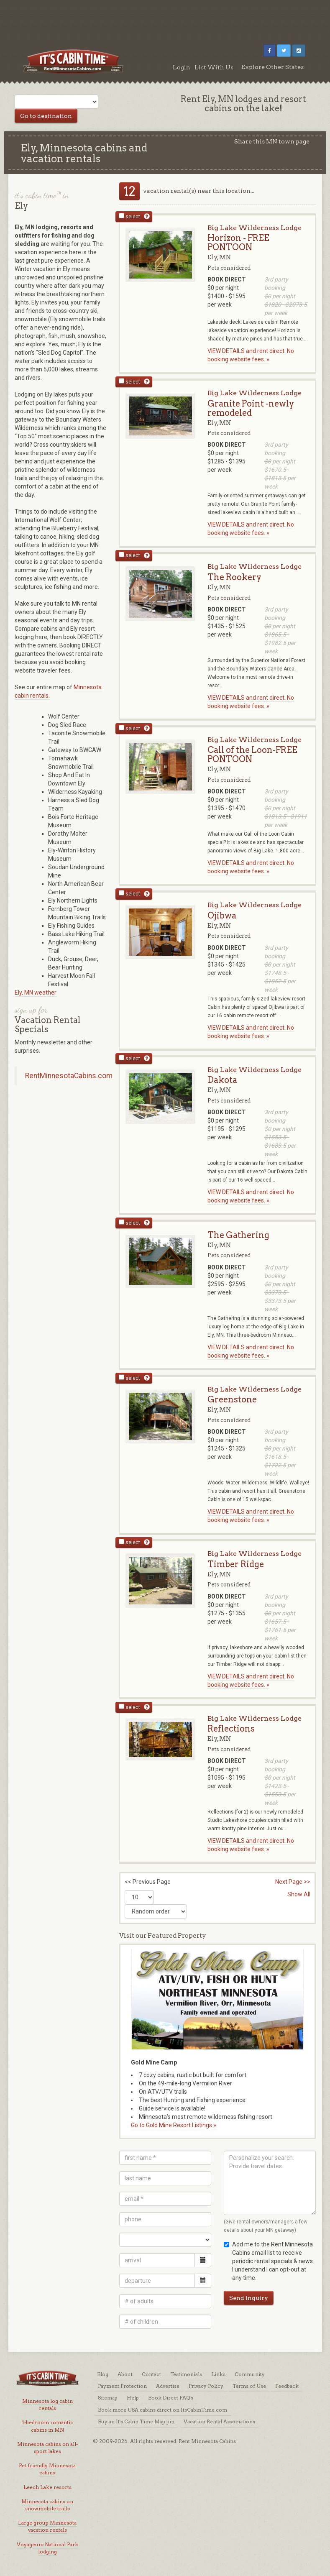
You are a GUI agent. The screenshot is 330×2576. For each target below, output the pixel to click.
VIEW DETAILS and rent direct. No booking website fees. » (250, 355)
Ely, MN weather (35, 992)
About (125, 2374)
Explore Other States (272, 67)
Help (133, 2397)
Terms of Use (249, 2386)
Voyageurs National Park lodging (47, 2548)
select (129, 216)
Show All (298, 1894)
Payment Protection (122, 2386)
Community (250, 2374)
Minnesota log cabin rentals (47, 2404)
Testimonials (186, 2374)
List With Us (213, 67)
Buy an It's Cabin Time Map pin (136, 2421)
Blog (102, 2374)
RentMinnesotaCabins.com (69, 1076)
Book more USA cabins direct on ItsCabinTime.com (162, 2410)
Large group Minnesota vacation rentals (47, 2526)
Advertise (167, 2386)
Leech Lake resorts (47, 2487)
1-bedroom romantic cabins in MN (47, 2426)
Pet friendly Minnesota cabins (47, 2469)
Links (218, 2374)
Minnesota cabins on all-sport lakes (47, 2447)
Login (181, 67)
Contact (151, 2374)
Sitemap (108, 2397)
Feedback (287, 2386)
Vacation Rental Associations (219, 2421)
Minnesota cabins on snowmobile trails (47, 2505)
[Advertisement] (165, 19)
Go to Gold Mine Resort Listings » (173, 2125)
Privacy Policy (206, 2386)
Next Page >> (292, 1881)
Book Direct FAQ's (170, 2397)
